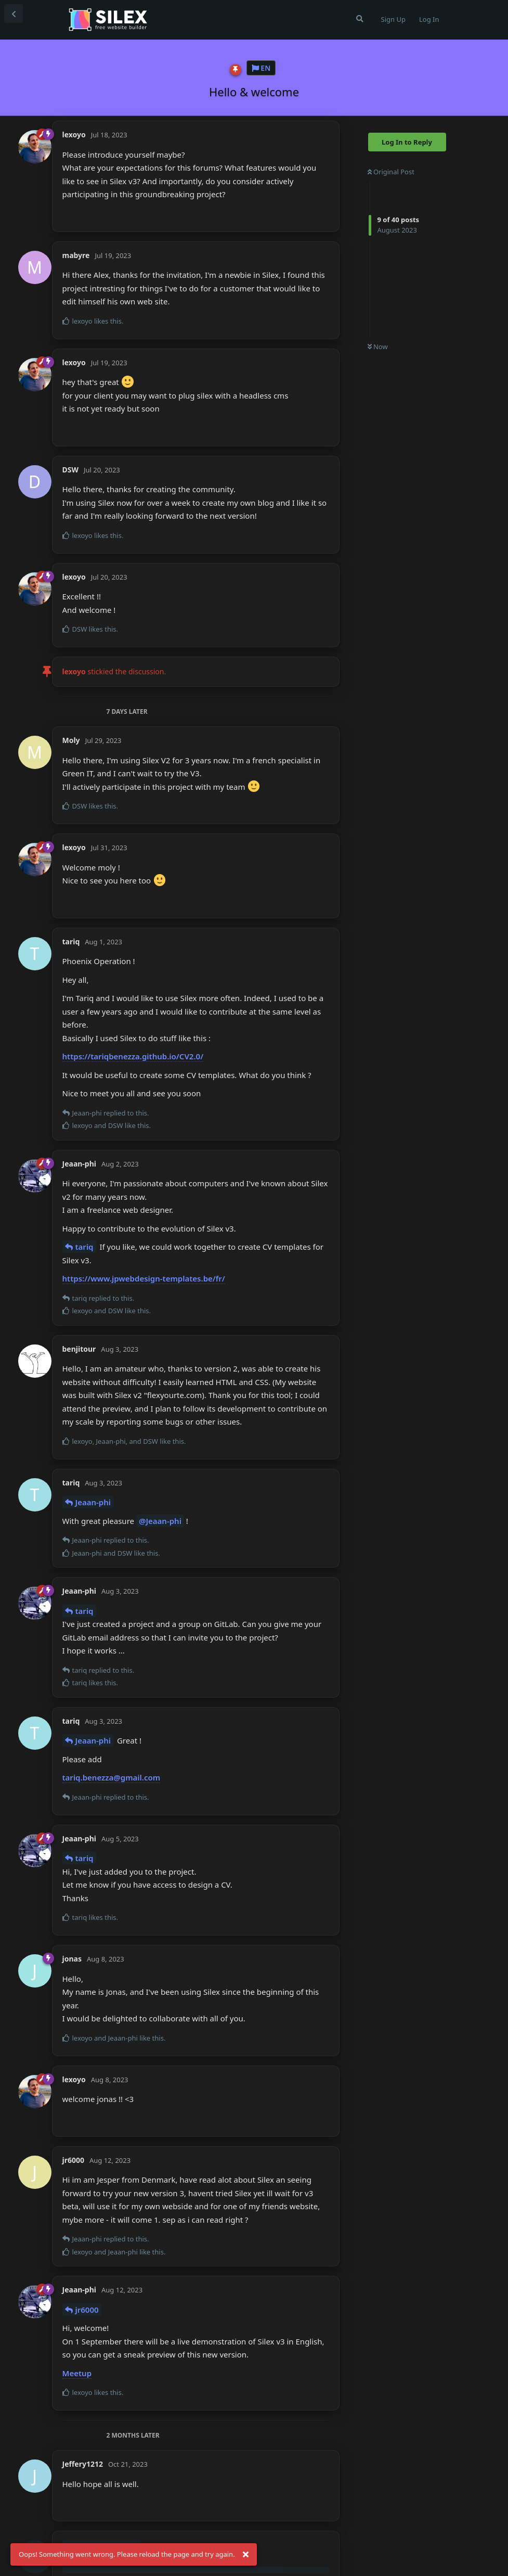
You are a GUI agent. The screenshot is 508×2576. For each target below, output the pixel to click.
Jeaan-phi (93, 1502)
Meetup (77, 2373)
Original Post (391, 171)
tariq (84, 1246)
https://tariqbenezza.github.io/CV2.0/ (133, 1056)
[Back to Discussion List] (13, 13)
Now (378, 346)
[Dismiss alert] (246, 2554)
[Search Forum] (359, 18)
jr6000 (87, 2309)
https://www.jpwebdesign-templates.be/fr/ (143, 1278)
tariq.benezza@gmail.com (111, 1777)
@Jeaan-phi (160, 1521)
